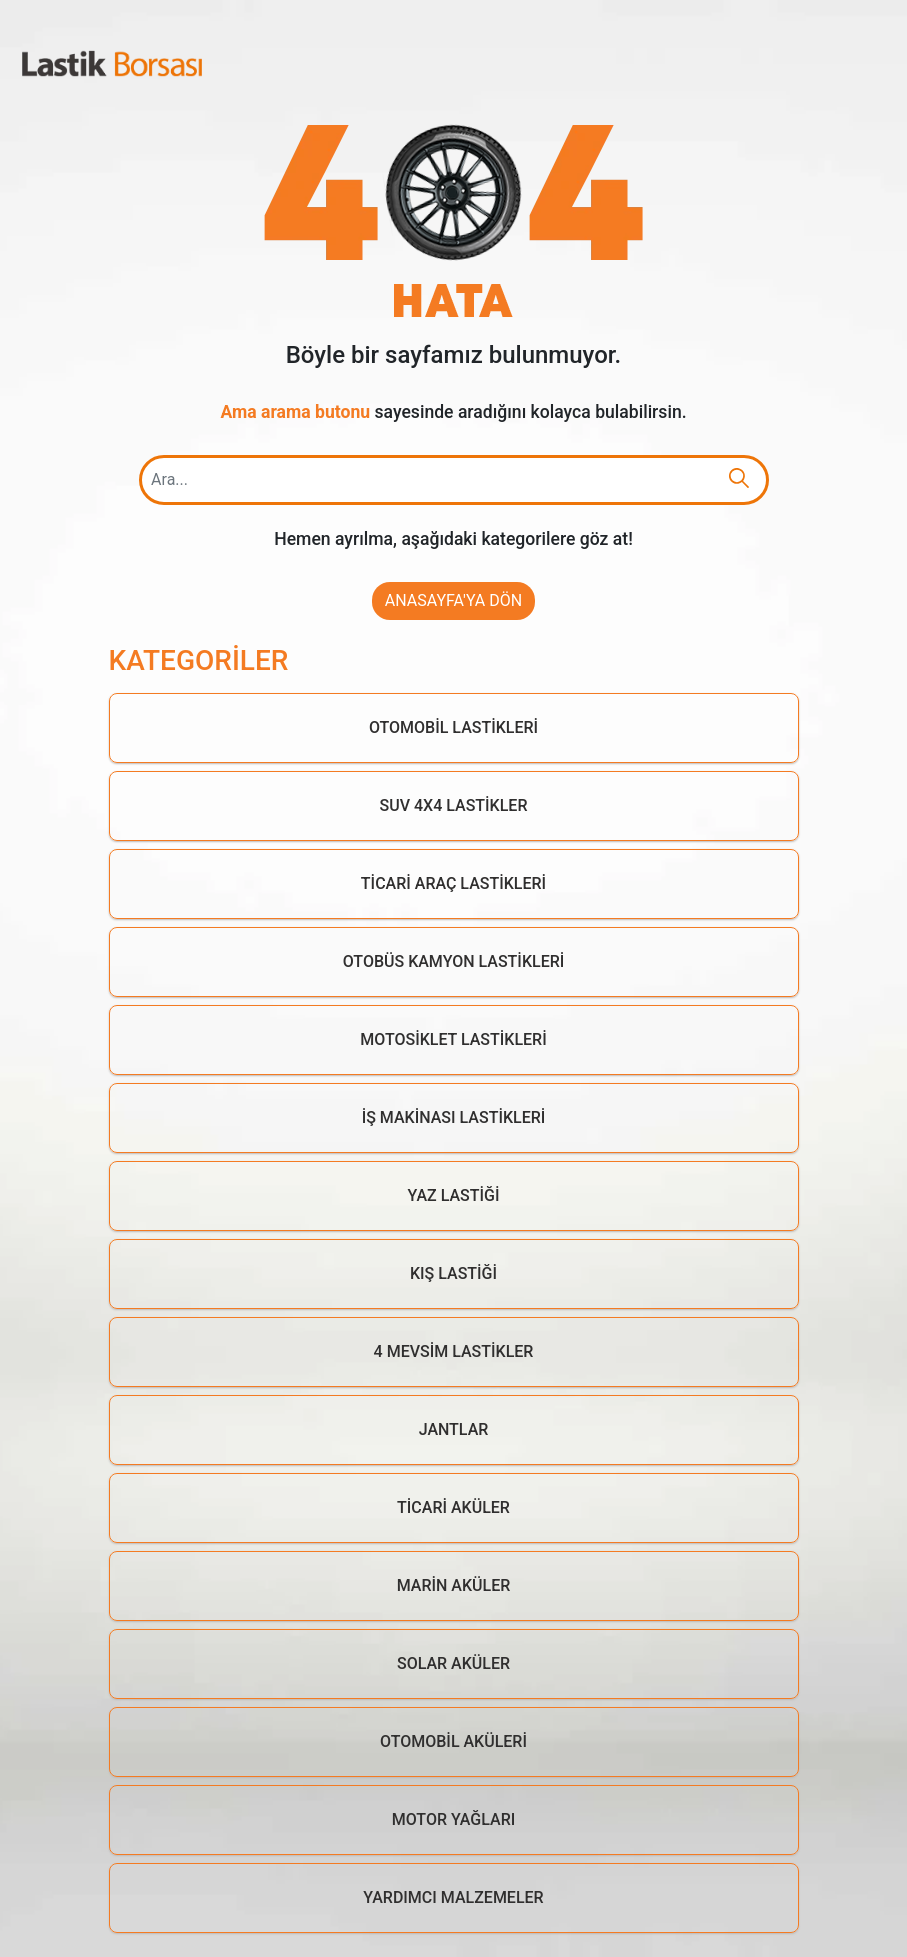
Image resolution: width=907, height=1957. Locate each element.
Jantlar (454, 1429)
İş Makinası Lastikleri (454, 1117)
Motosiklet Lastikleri (453, 1039)
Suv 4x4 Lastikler (454, 805)
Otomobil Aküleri (453, 1741)
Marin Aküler (454, 1585)
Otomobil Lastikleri (453, 727)
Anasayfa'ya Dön (453, 600)
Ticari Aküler (453, 1507)
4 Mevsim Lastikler (454, 1351)
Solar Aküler (453, 1663)
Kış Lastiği (453, 1273)
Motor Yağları (454, 1819)
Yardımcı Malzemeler (453, 1897)
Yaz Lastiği (454, 1195)
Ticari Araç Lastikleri (453, 883)
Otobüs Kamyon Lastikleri (454, 961)
